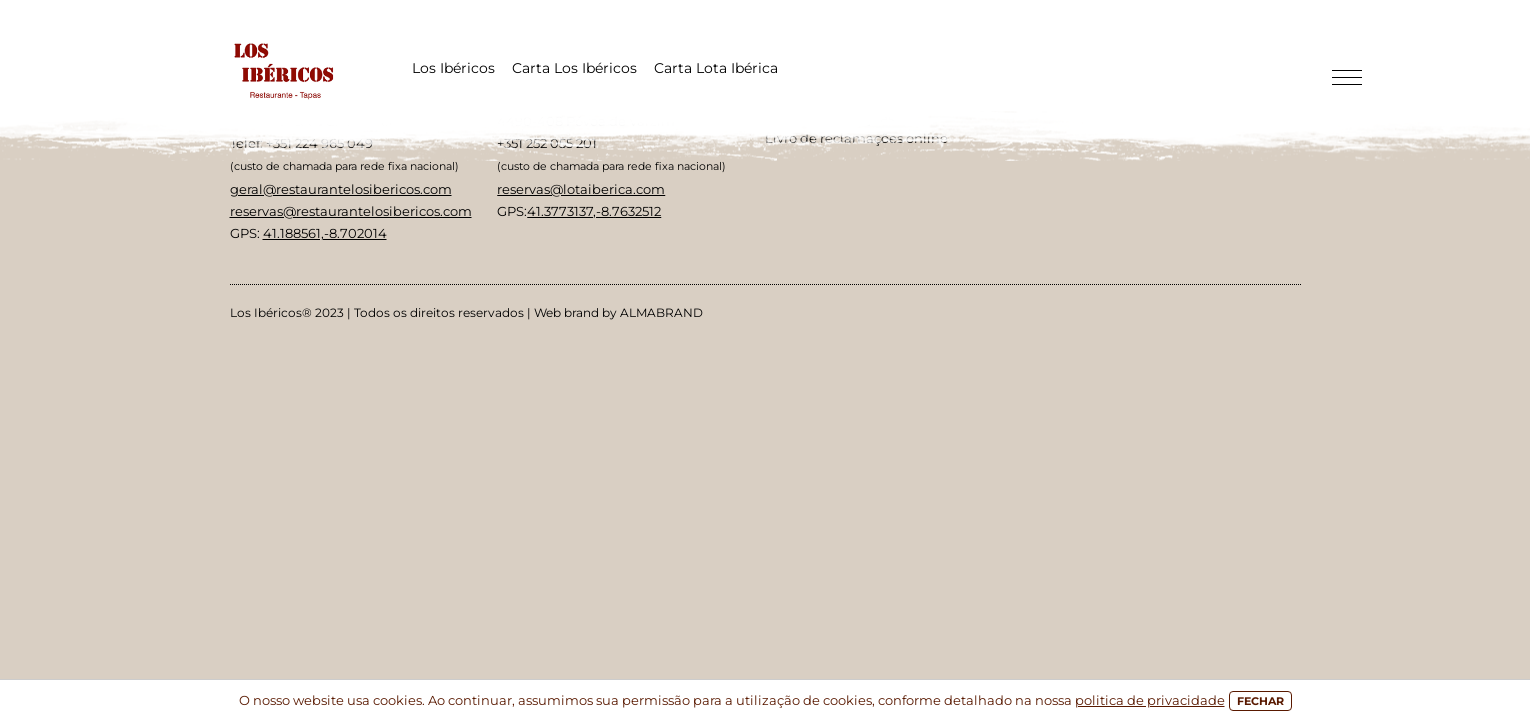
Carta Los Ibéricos (574, 68)
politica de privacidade (1150, 700)
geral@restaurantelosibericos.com (341, 189)
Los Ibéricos (453, 68)
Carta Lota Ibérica (716, 68)
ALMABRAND (661, 312)
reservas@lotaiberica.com (581, 189)
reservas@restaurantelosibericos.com (351, 211)
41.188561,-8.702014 (325, 233)
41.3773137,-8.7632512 (594, 211)
